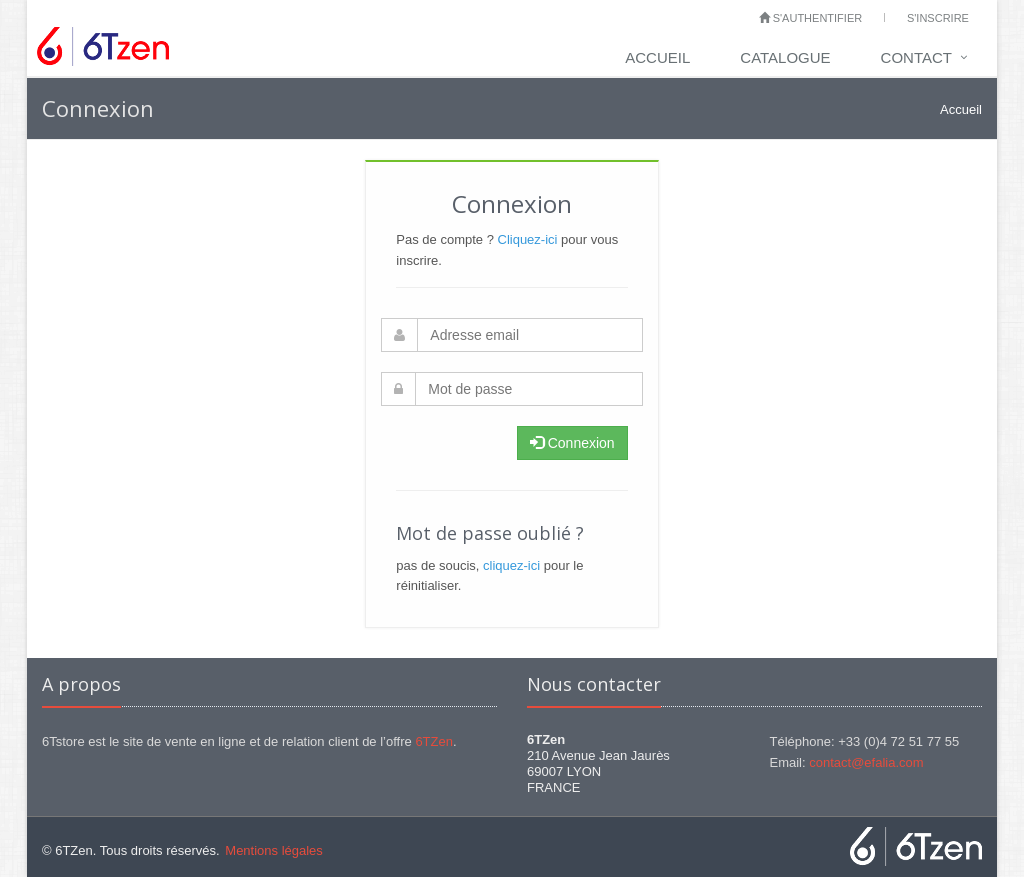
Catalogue (785, 57)
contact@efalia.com (866, 762)
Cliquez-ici (528, 239)
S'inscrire (938, 18)
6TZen (434, 741)
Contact (916, 57)
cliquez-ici (511, 565)
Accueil (657, 57)
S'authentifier (811, 18)
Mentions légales (274, 850)
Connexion (572, 443)
